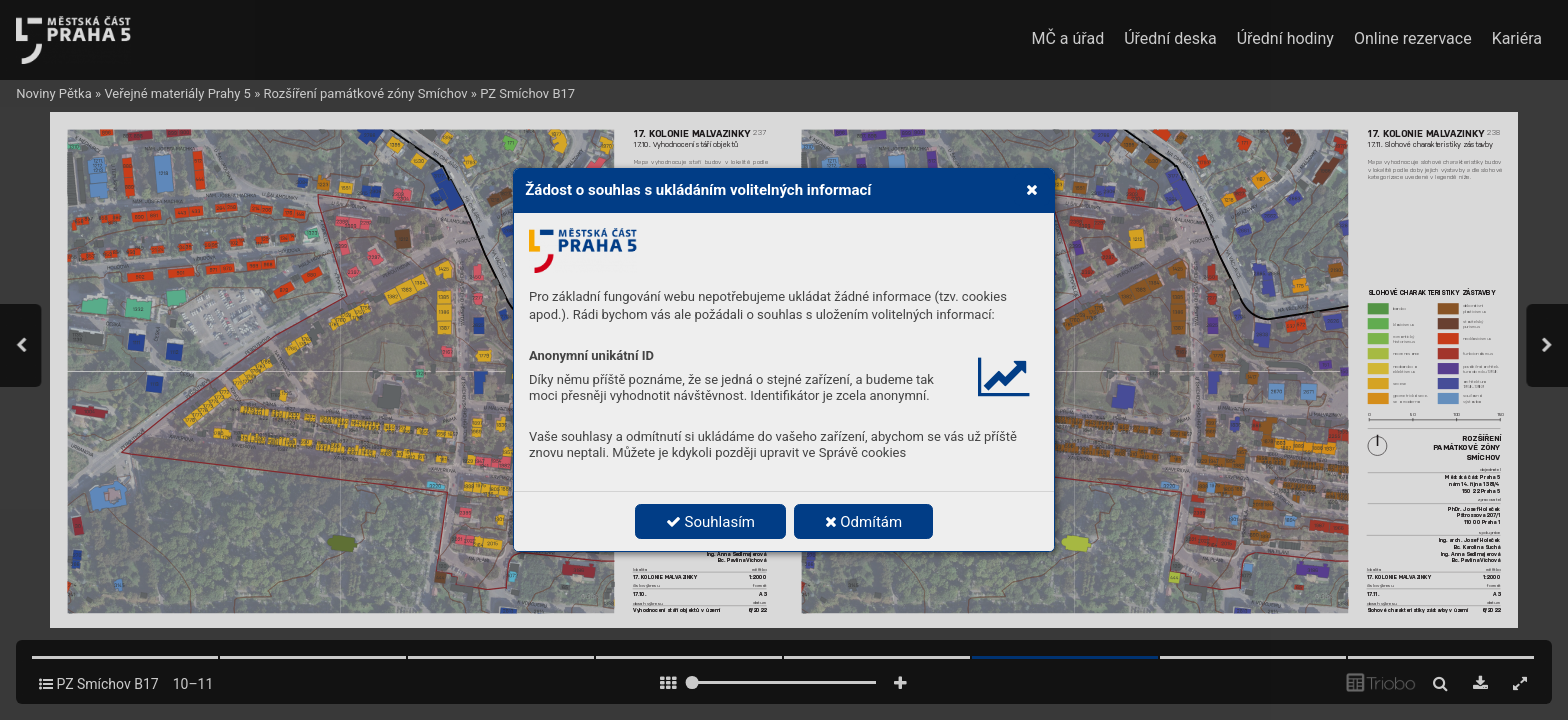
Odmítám (864, 522)
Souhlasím (710, 522)
